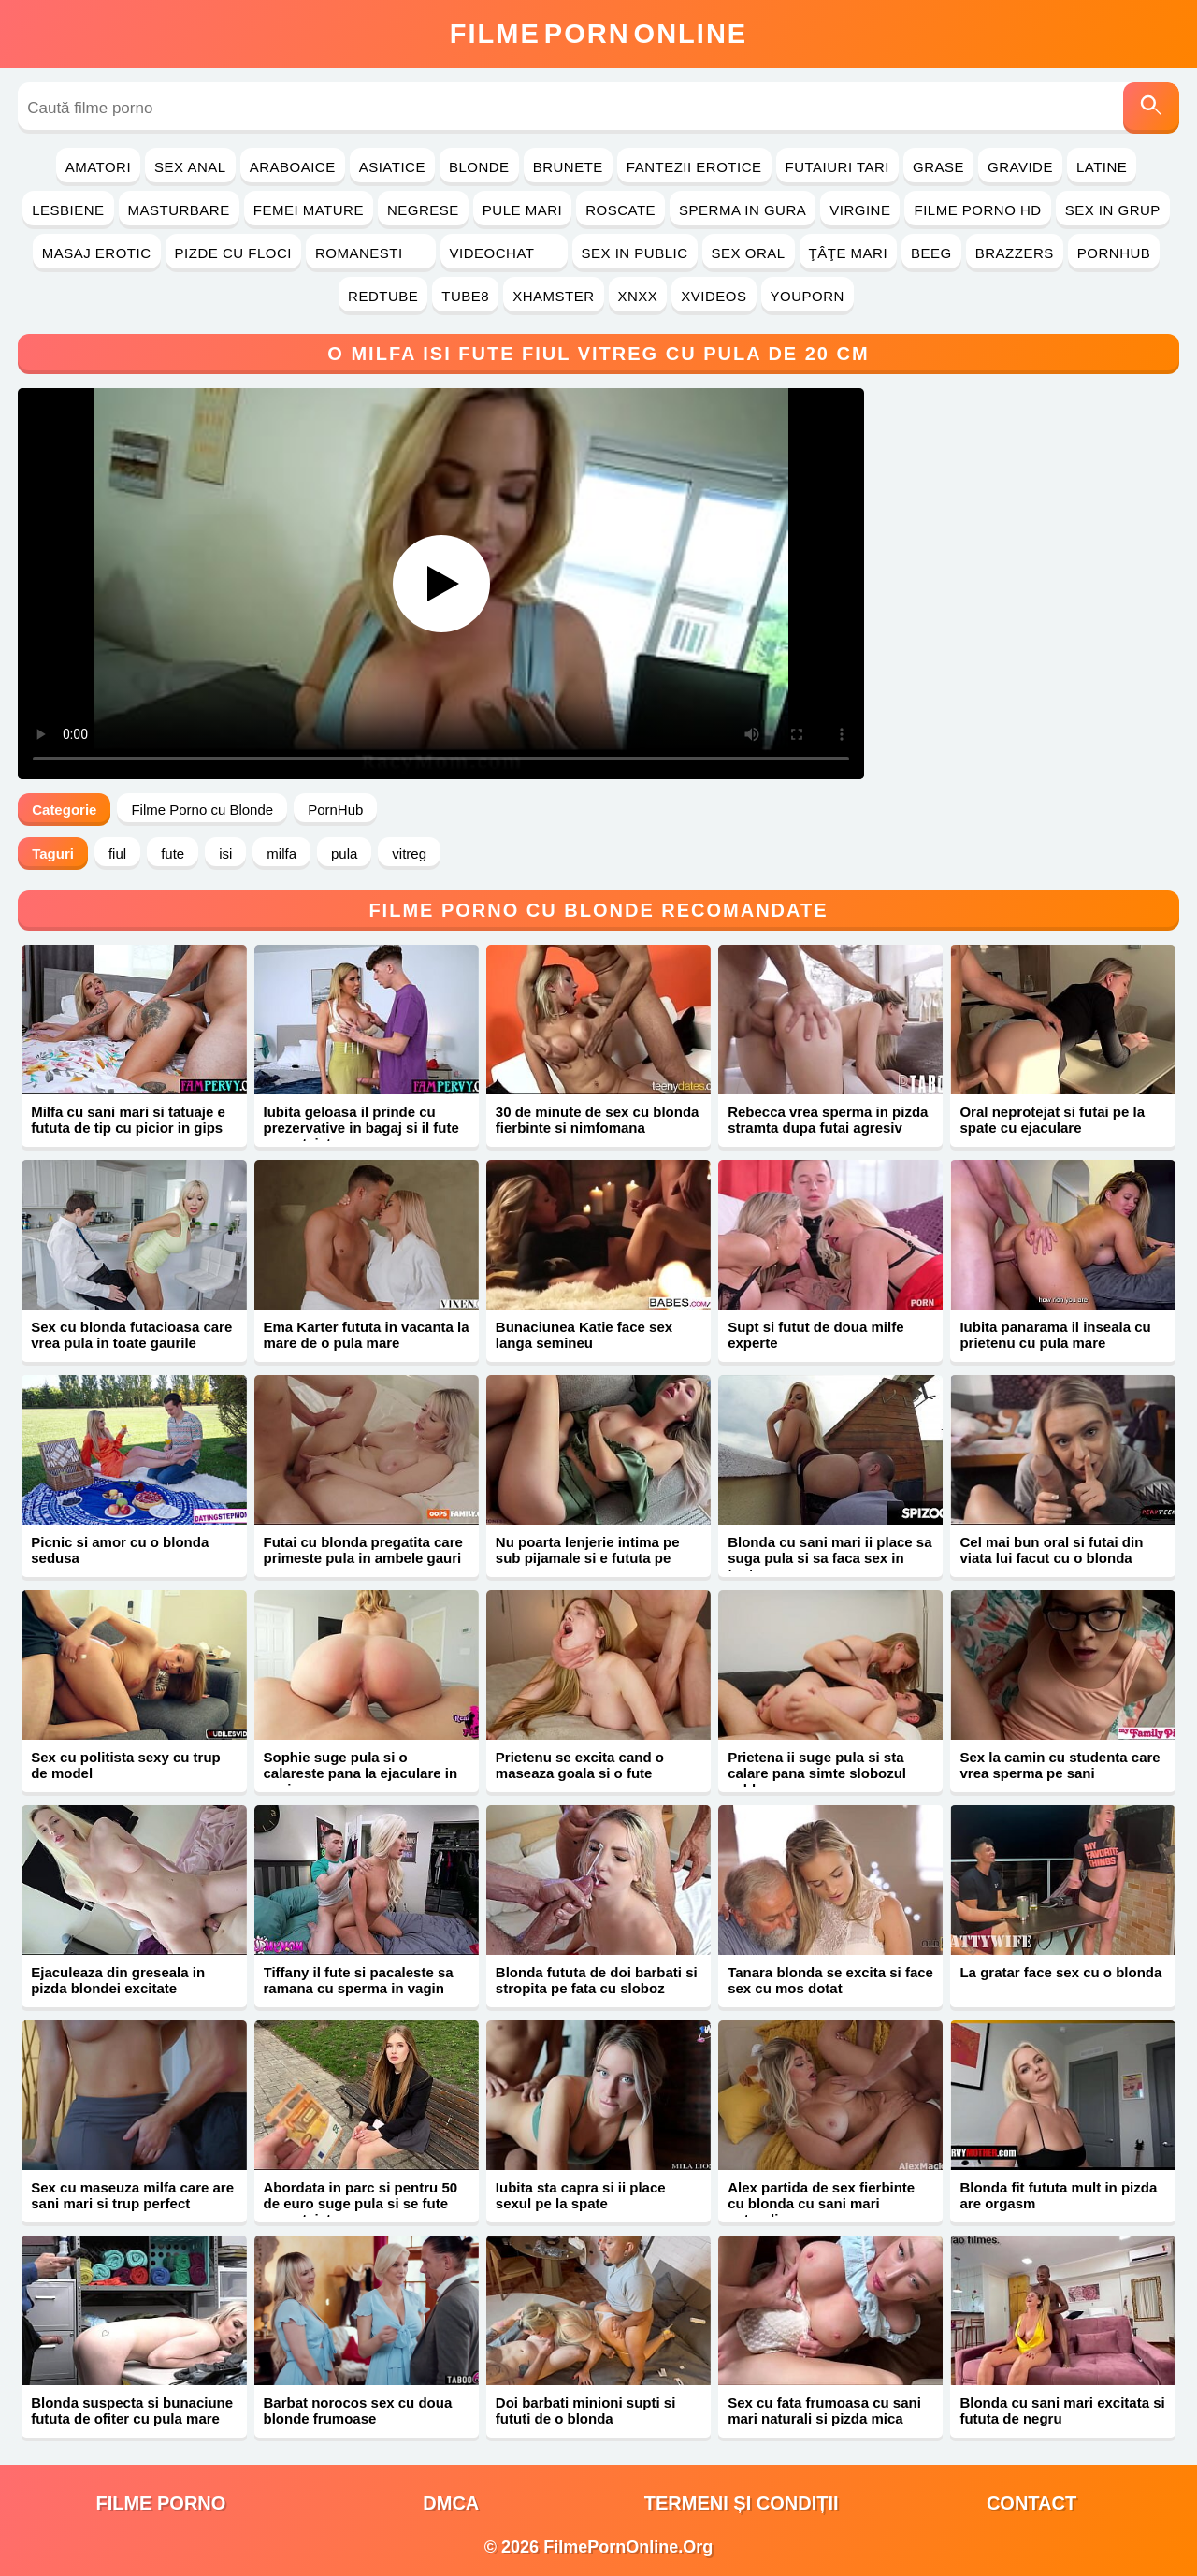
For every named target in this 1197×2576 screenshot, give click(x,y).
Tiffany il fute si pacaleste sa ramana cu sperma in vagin (359, 1980)
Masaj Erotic (96, 253)
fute (172, 853)
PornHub (1114, 253)
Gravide (1020, 167)
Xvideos (713, 296)
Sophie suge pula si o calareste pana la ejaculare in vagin (361, 1773)
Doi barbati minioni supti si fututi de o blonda (586, 2410)
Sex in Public (635, 253)
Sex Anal (190, 167)
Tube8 (465, 296)
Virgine (859, 210)
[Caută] (1151, 108)
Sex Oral (749, 253)
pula (344, 853)
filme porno (160, 2503)
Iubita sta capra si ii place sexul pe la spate (581, 2195)
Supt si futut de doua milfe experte (815, 1335)
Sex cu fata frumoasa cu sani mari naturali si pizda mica (824, 2410)
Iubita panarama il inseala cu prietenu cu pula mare (1054, 1335)
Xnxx (638, 296)
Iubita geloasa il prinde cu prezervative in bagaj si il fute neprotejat (361, 1127)
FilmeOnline (598, 34)
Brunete (568, 167)
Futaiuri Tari (838, 167)
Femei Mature (308, 210)
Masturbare (179, 210)
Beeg (931, 253)
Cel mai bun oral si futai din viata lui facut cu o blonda (1051, 1550)
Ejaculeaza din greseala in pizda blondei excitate (118, 1980)
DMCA (451, 2503)
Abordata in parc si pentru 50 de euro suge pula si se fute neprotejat (361, 2203)
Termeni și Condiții (741, 2503)
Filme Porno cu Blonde (202, 810)
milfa (281, 853)
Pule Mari (522, 210)
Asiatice (392, 167)
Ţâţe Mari (848, 253)
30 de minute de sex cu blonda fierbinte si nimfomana (597, 1120)
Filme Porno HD (977, 210)
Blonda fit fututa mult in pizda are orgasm (1058, 2195)
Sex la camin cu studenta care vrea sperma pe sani (1059, 1765)
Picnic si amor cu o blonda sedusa (120, 1550)
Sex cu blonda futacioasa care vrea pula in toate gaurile (131, 1335)
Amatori (98, 167)
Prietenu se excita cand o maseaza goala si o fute (580, 1765)
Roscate (620, 210)
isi (225, 853)
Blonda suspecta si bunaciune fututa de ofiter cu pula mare (132, 2410)
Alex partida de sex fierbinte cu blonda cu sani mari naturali (821, 2203)
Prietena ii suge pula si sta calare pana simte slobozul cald (817, 1773)
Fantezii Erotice (694, 167)
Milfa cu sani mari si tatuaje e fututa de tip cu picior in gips (128, 1120)
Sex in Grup (1113, 210)
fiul (117, 853)
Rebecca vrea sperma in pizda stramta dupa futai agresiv (828, 1120)
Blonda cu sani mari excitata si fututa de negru (1061, 2410)
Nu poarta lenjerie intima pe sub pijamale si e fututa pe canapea (588, 1558)
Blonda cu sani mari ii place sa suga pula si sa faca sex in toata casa (829, 1558)
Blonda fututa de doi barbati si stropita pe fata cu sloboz (597, 1980)
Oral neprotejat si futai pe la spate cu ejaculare (1052, 1120)
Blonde (479, 167)
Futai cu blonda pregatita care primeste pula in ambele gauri (363, 1550)
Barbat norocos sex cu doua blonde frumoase (358, 2410)
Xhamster (553, 296)
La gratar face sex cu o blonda (1060, 1972)
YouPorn (807, 296)
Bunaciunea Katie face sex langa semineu (584, 1335)
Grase (938, 167)
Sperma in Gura (742, 210)
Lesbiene (68, 210)
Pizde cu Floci (233, 253)
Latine (1101, 167)
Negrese (423, 210)
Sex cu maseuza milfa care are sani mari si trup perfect (132, 2195)
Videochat (504, 253)
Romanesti (370, 253)
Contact (1031, 2503)
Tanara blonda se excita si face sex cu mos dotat (830, 1980)
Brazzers (1014, 253)
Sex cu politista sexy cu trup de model (126, 1765)
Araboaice (293, 167)
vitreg (409, 853)
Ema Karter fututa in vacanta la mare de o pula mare (366, 1335)
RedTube (383, 296)
